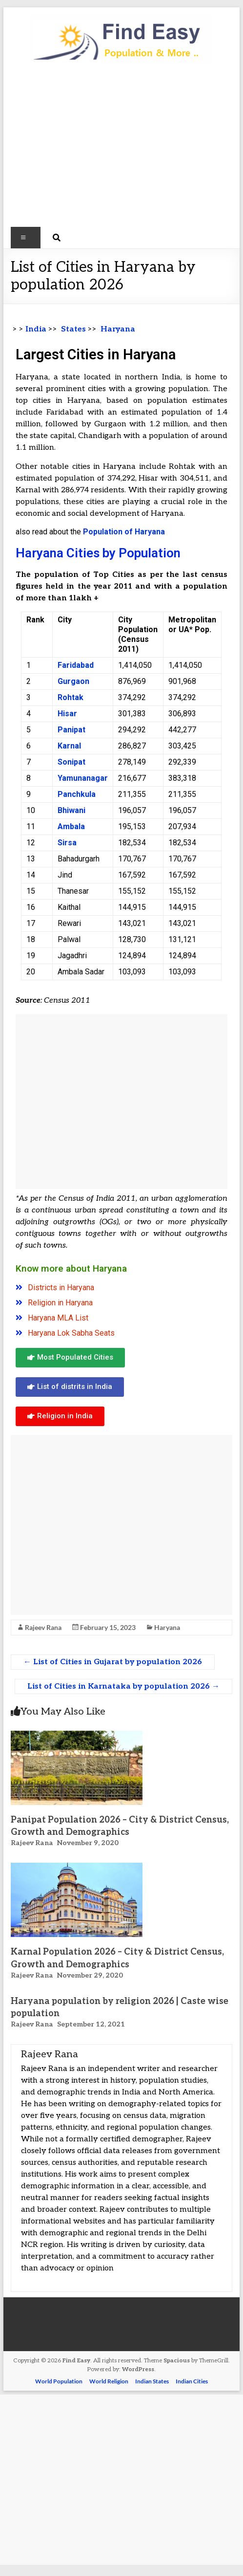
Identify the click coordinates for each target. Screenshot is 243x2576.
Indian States (152, 2381)
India (35, 329)
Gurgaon (73, 681)
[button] (70, 1357)
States (72, 329)
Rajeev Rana (43, 1627)
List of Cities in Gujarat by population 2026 (112, 1662)
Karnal (69, 745)
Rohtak (70, 697)
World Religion (108, 2381)
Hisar (67, 713)
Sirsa (67, 842)
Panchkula (77, 794)
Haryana (167, 1627)
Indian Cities (192, 2381)
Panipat (71, 729)
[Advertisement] (121, 149)
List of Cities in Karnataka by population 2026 (123, 1686)
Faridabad (76, 665)
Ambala (71, 826)
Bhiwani (71, 810)
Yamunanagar (83, 778)
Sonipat (71, 762)
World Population (58, 2381)
